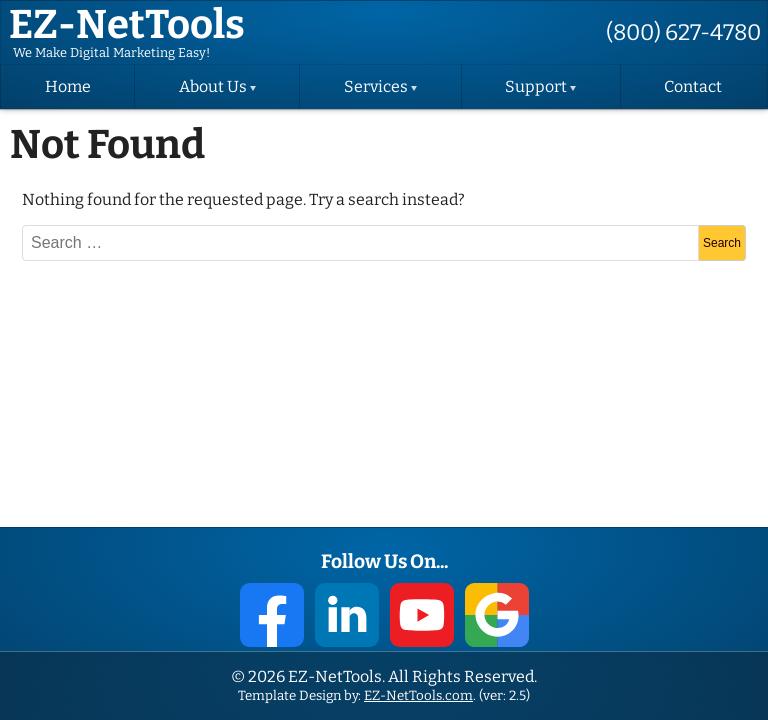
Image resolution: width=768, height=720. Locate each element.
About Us (213, 87)
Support (536, 87)
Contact (693, 87)
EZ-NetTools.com (418, 695)
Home (68, 87)
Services (376, 87)
